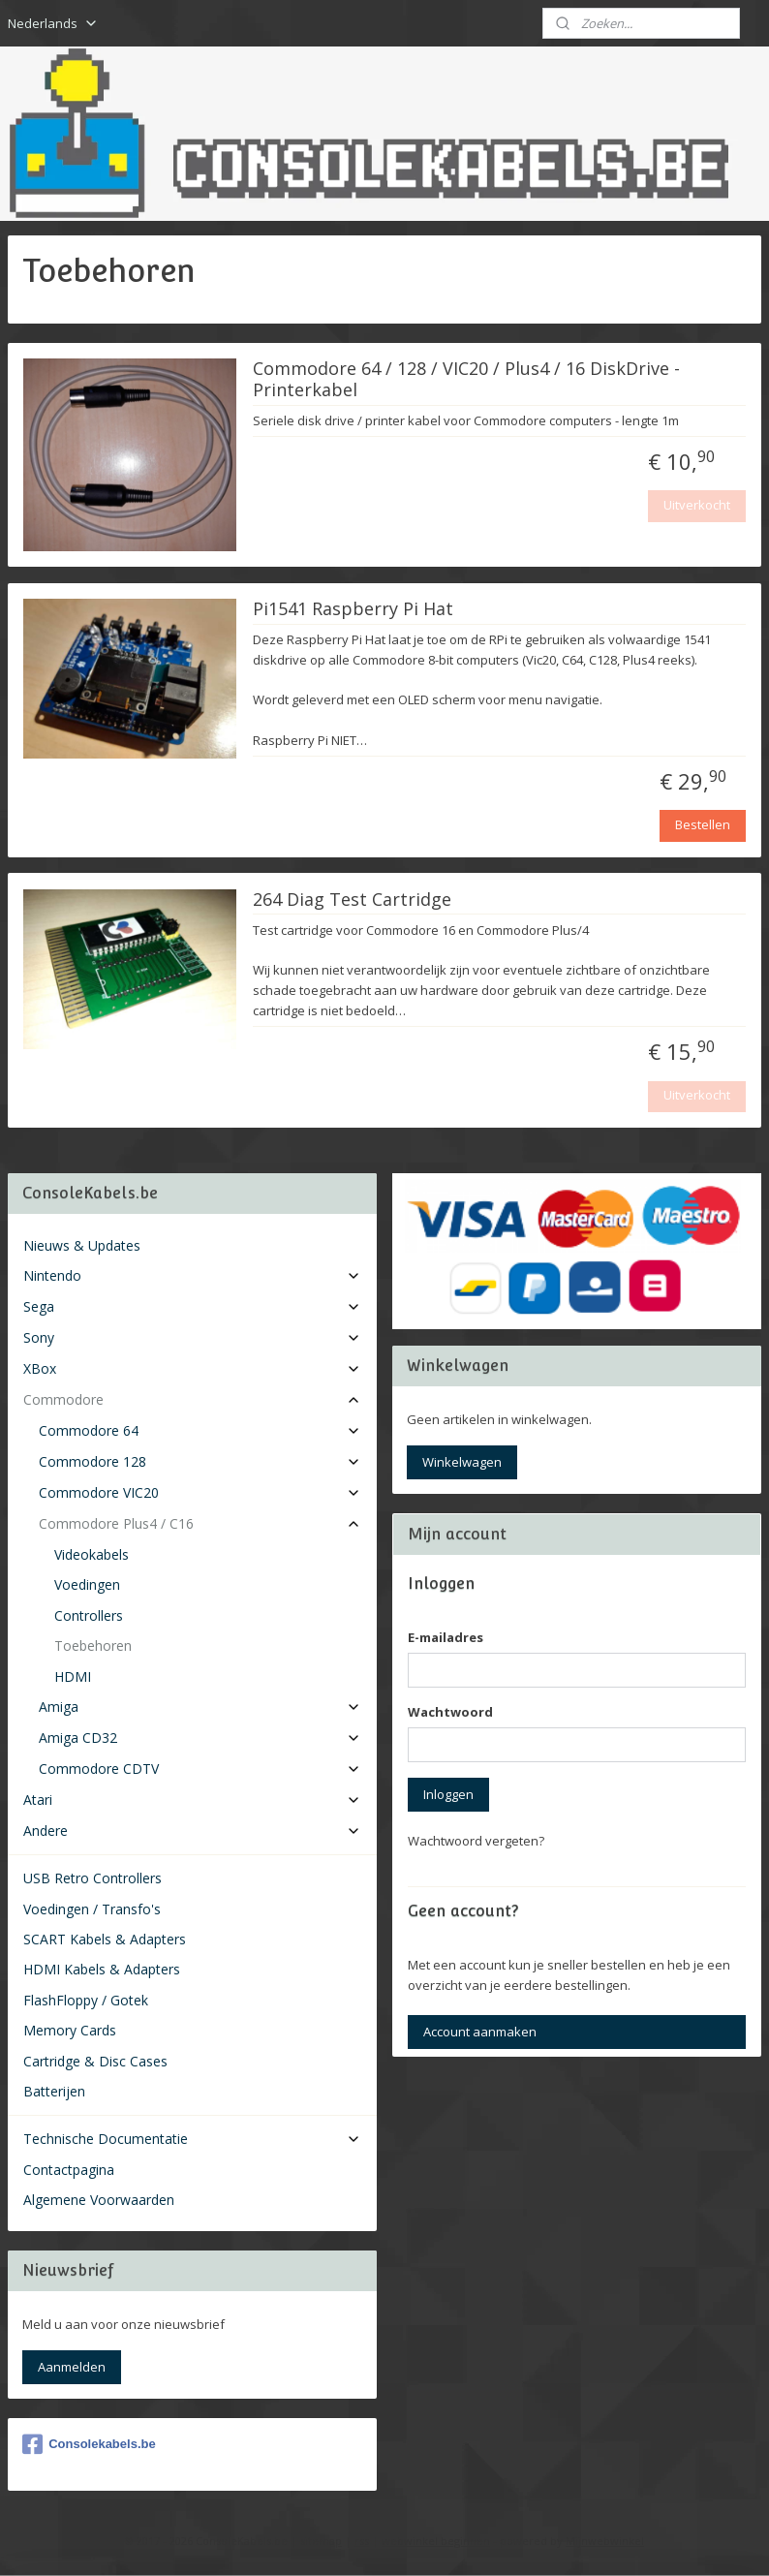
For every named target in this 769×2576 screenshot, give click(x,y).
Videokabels (91, 1554)
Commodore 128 (200, 1461)
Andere (192, 1830)
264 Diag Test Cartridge (352, 900)
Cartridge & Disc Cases (95, 2061)
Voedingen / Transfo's (92, 1909)
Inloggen (448, 1794)
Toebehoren (93, 1645)
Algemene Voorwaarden (98, 2199)
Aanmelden (72, 2366)
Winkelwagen (462, 1462)
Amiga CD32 (200, 1737)
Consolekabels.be (89, 2444)
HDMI (72, 1676)
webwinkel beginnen (436, 2540)
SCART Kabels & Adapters (104, 1939)
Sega (192, 1306)
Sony (192, 1337)
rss (361, 2540)
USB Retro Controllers (92, 1878)
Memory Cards (69, 2030)
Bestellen (702, 825)
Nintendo (192, 1275)
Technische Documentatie (192, 2138)
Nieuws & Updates (81, 1245)
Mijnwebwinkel (605, 2540)
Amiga (200, 1706)
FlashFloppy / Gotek (85, 2000)
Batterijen (54, 2091)
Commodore (192, 1399)
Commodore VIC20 (200, 1492)
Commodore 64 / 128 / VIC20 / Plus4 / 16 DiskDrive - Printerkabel (466, 380)
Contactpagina (68, 2169)
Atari (192, 1799)
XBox (192, 1368)
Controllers (88, 1615)
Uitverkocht (696, 505)
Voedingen (87, 1584)
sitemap (321, 2540)
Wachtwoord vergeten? (476, 1840)
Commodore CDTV (200, 1768)
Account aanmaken (480, 2031)
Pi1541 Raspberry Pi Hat (353, 609)
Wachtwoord (450, 1712)
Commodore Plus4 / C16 (200, 1523)
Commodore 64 (200, 1430)
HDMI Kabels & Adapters (101, 1969)
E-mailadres (445, 1637)
